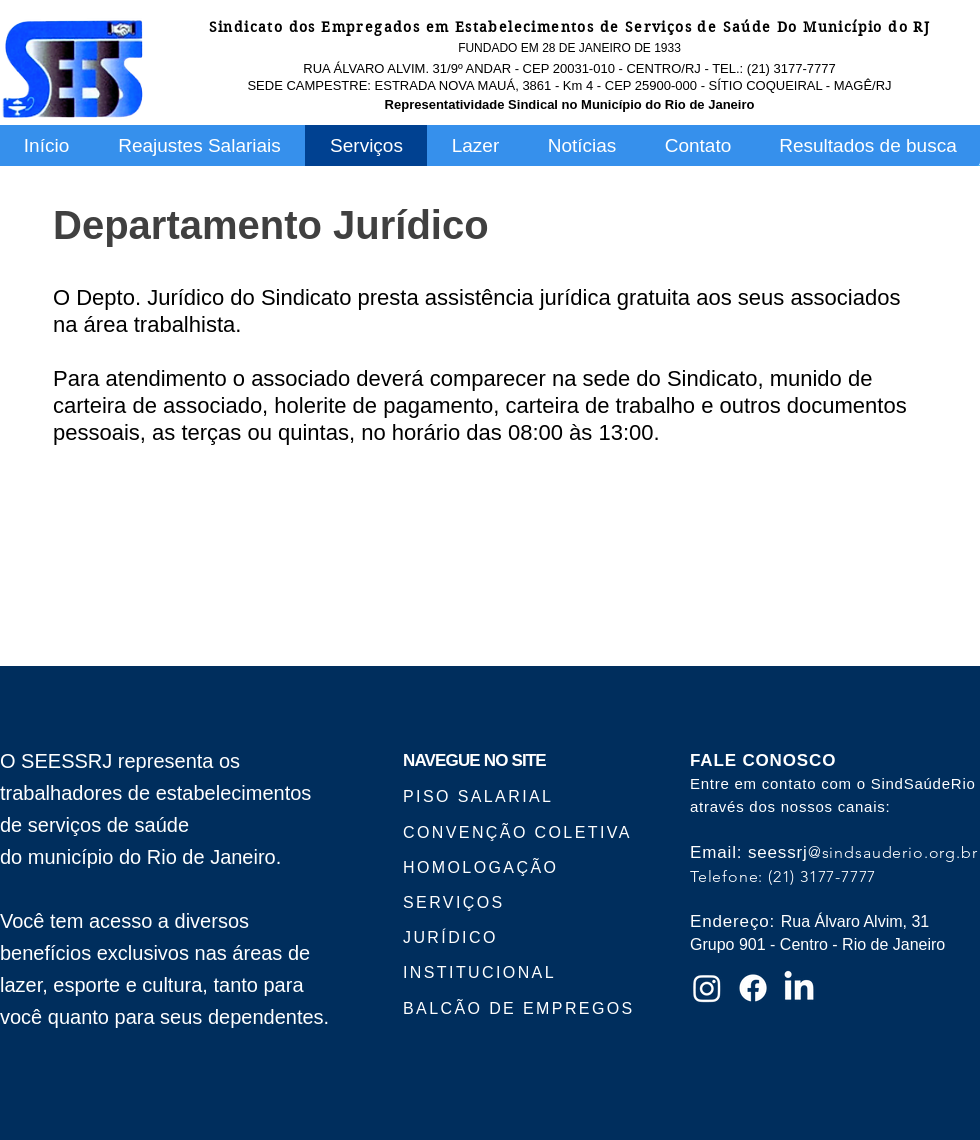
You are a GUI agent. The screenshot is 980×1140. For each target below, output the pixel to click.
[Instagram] (707, 988)
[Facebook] (753, 988)
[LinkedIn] (799, 988)
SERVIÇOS (454, 902)
